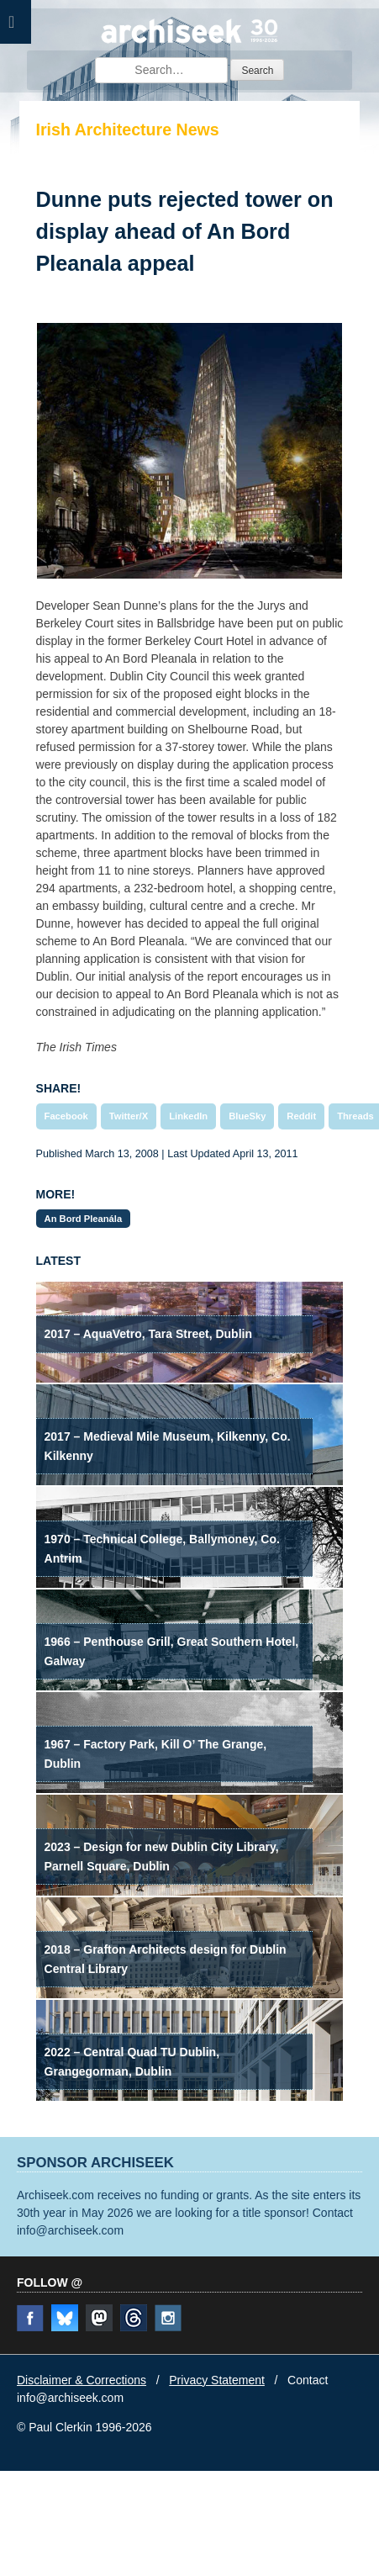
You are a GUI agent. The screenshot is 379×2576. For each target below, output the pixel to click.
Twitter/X (128, 1116)
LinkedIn (188, 1116)
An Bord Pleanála (84, 1219)
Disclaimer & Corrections (81, 2380)
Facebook (66, 1116)
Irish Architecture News (127, 129)
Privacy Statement (217, 2380)
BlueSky (247, 1116)
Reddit (301, 1116)
